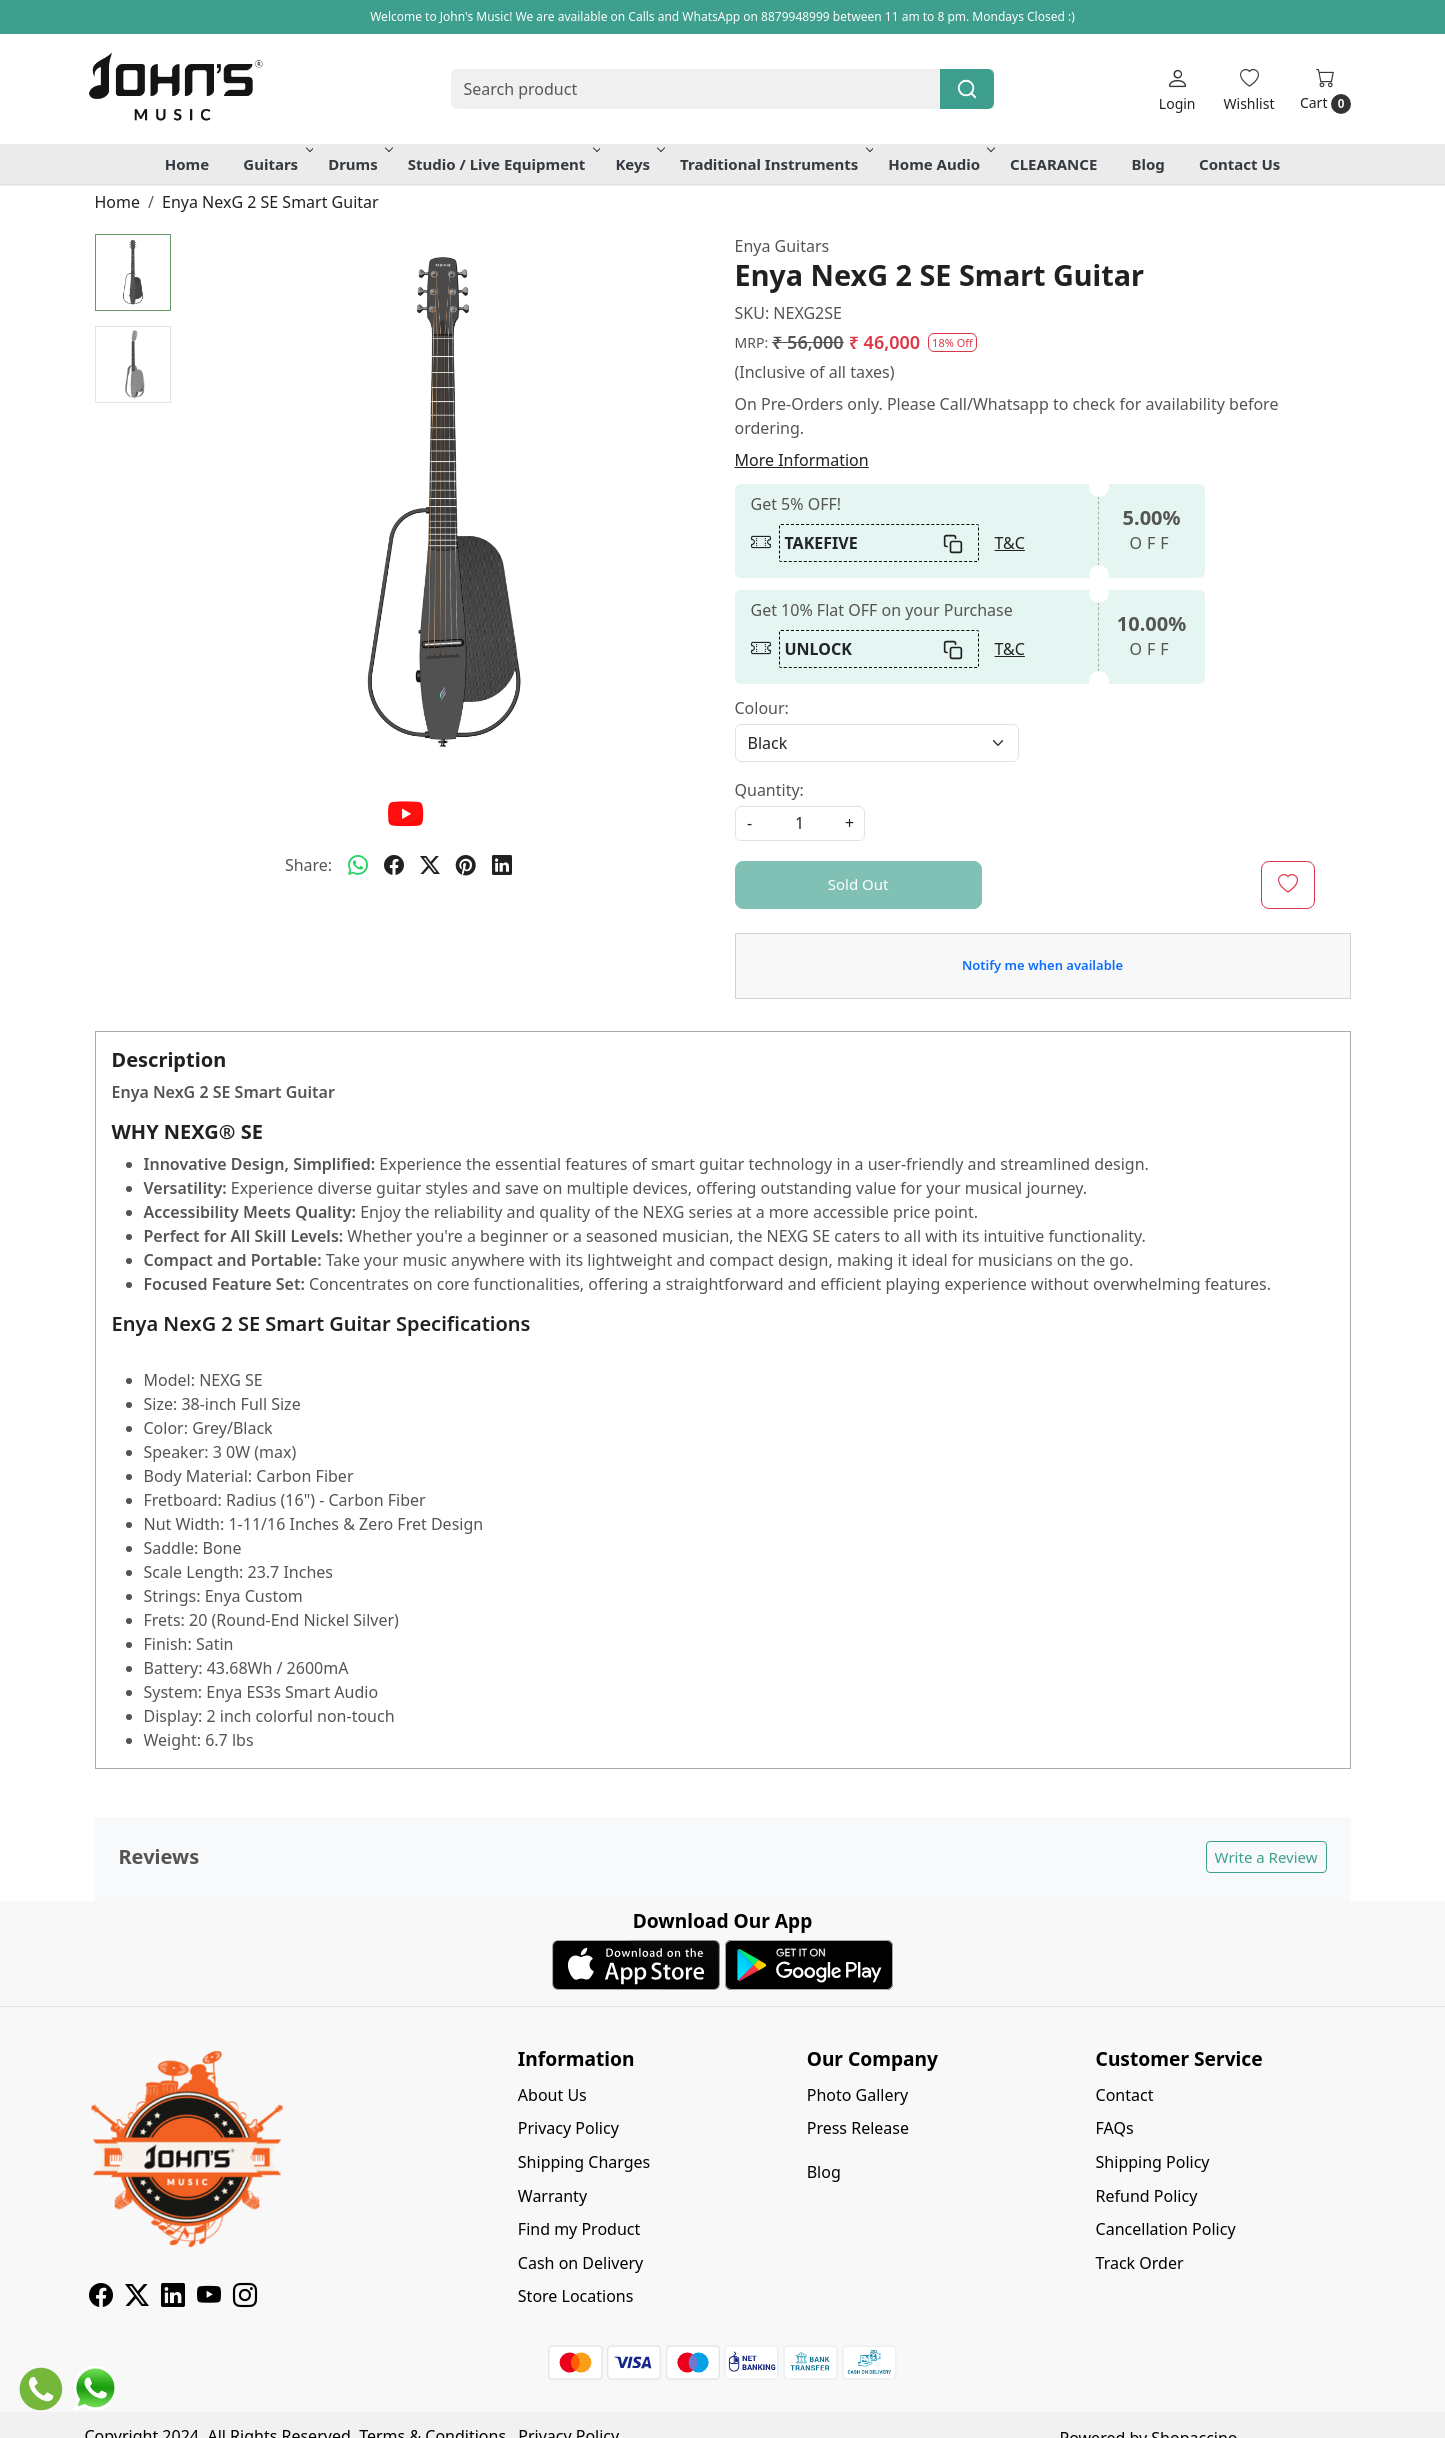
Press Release (858, 2128)
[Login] (1177, 89)
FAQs (1115, 2128)
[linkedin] (502, 865)
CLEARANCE (1053, 164)
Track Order (1140, 2263)
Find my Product (579, 2229)
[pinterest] (466, 865)
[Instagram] (245, 2298)
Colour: (762, 708)
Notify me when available (1042, 965)
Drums (359, 164)
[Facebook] (101, 2298)
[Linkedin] (173, 2298)
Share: (308, 865)
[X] (137, 2298)
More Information (802, 460)
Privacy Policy (568, 2128)
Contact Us (1239, 164)
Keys (638, 164)
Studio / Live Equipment (503, 164)
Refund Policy (1147, 2196)
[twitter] (430, 865)
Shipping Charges (584, 2162)
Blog (1148, 164)
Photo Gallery (858, 2095)
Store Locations (576, 2296)
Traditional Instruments (775, 164)
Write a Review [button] (1266, 1857)
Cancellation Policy (1166, 2229)
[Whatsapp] (358, 865)
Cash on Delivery (580, 2263)
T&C (1010, 543)
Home (187, 164)
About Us (552, 2095)
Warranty (552, 2196)
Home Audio (940, 164)
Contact (1125, 2095)
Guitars (276, 164)
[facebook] (394, 865)
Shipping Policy (1153, 2162)
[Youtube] (209, 2298)
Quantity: (769, 790)
